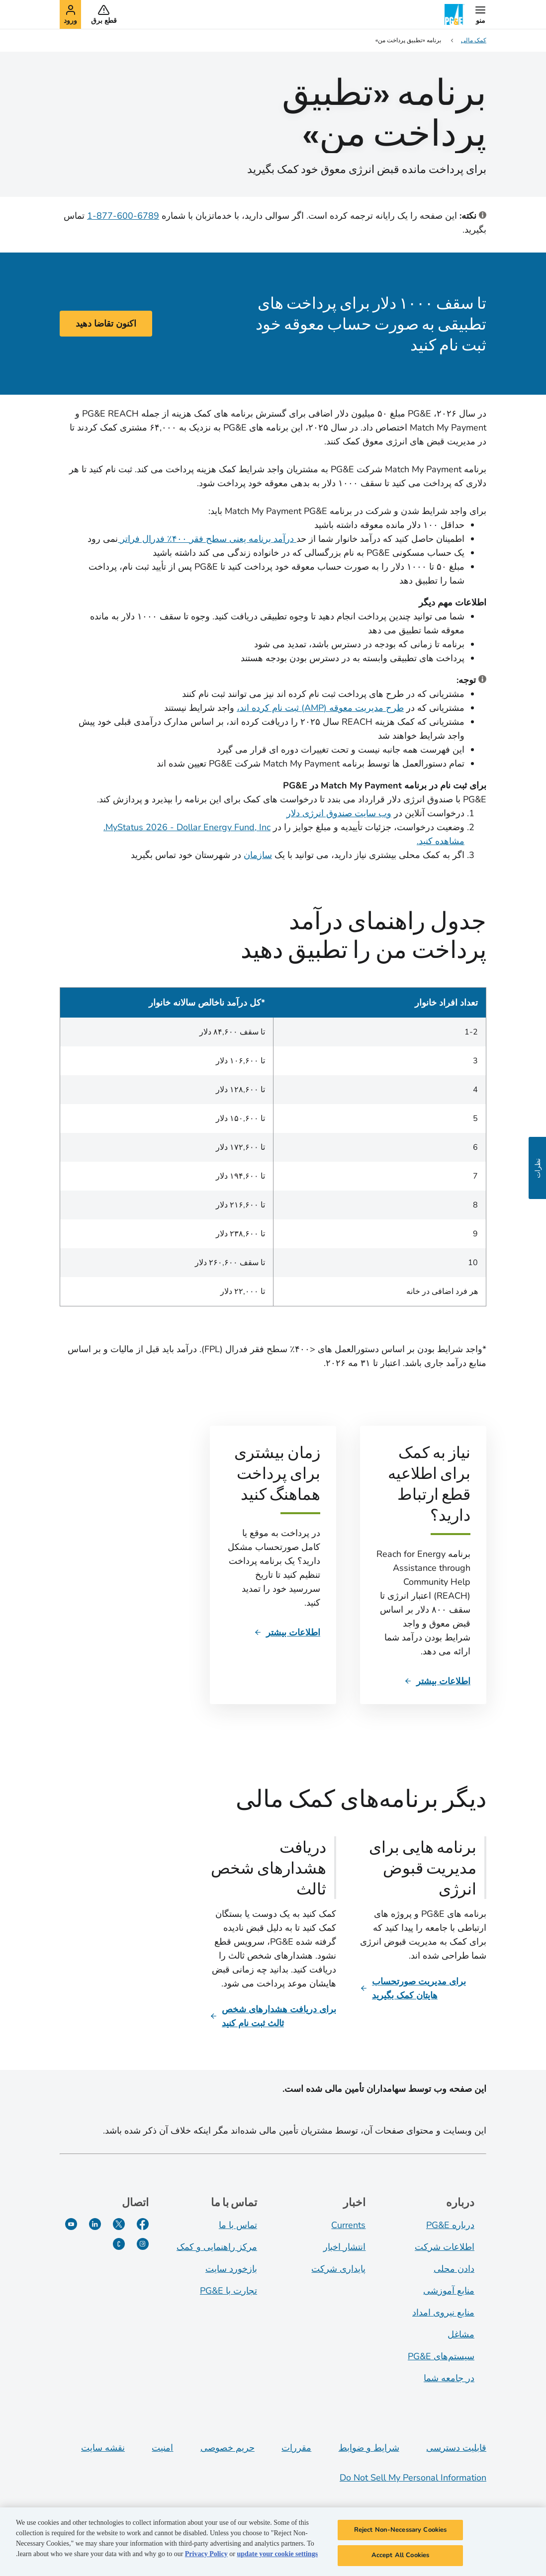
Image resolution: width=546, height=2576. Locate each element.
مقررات (296, 2448)
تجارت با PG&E (228, 2291)
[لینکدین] (95, 2224)
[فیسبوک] (143, 2224)
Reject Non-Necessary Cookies (400, 2529)
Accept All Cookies (400, 2555)
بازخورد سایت (231, 2269)
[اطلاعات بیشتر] (437, 1681)
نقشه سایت (103, 2448)
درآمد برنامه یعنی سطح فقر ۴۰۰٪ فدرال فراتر (207, 539)
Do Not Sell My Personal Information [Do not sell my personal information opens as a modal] (413, 2478)
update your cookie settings (277, 2554)
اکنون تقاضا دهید (106, 324)
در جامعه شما (449, 2378)
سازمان (258, 855)
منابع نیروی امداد (443, 2312)
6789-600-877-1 (123, 216)
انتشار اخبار (344, 2247)
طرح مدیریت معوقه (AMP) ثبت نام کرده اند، (320, 708)
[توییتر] (119, 2224)
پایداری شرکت (338, 2269)
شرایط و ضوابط (369, 2448)
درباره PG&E (450, 2225)
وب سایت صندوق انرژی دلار (338, 813)
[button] (480, 14)
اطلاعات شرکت (444, 2247)
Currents (348, 2225)
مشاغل (461, 2334)
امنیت (162, 2448)
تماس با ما (238, 2225)
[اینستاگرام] (143, 2244)
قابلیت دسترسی (456, 2448)
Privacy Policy (206, 2554)
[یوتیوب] (71, 2224)
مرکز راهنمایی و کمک (217, 2247)
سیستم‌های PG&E (441, 2356)
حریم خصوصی (227, 2448)
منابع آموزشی (448, 2291)
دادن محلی (454, 2269)
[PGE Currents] (119, 2244)
